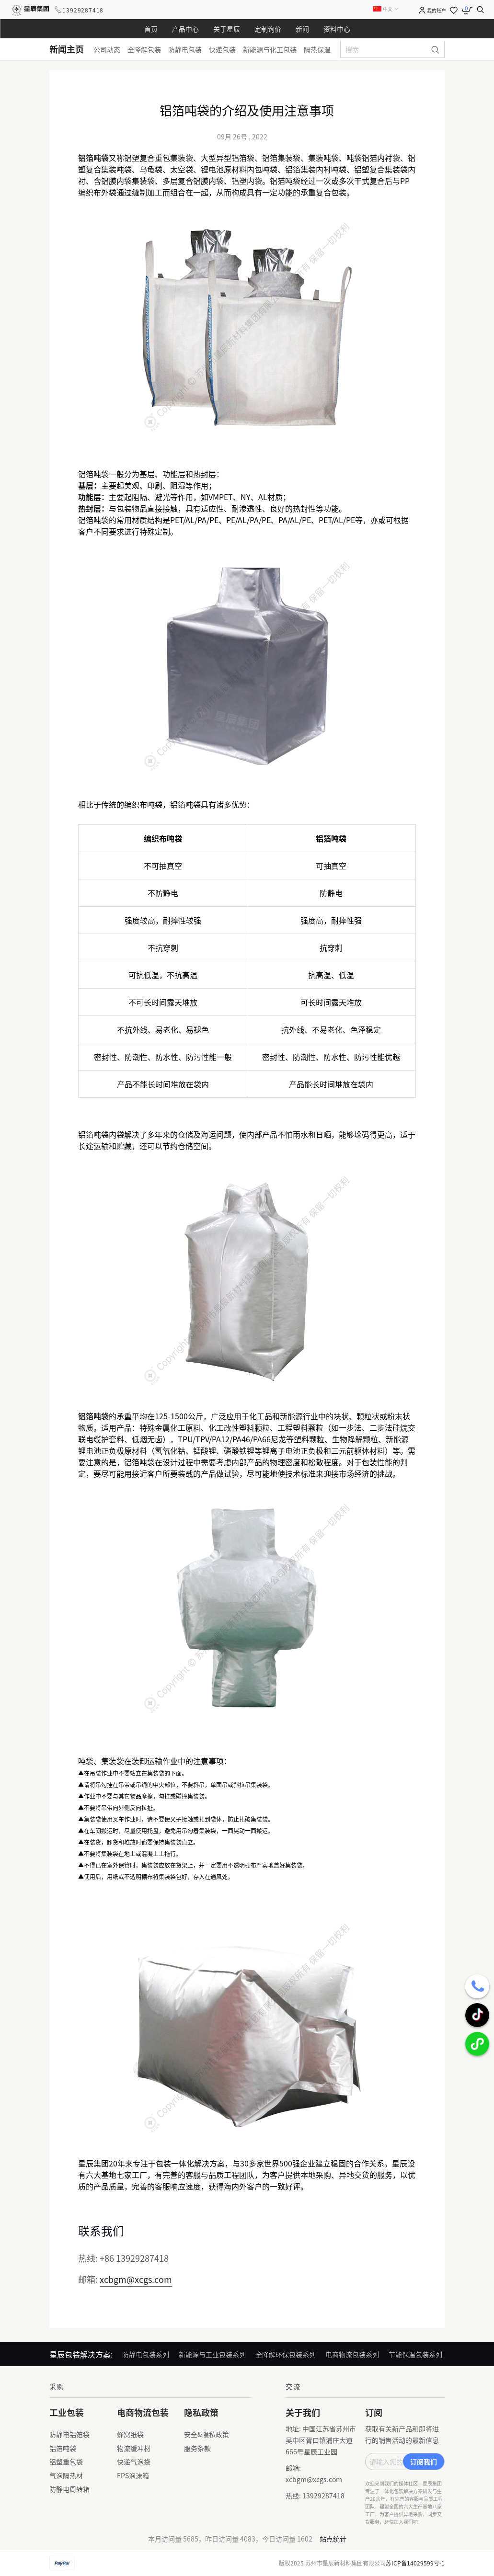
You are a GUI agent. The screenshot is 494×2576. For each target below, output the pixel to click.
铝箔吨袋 (62, 2448)
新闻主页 (66, 49)
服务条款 (197, 2448)
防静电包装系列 (145, 2354)
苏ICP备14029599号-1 (415, 2563)
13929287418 (82, 10)
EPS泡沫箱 (133, 2475)
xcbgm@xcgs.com (136, 2279)
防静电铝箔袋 (69, 2434)
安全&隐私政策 (206, 2434)
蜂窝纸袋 (130, 2434)
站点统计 (333, 2538)
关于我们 (303, 2412)
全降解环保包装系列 (285, 2354)
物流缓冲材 (133, 2448)
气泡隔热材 (66, 2475)
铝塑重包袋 (66, 2461)
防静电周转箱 (69, 2489)
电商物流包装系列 (352, 2354)
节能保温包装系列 (415, 2354)
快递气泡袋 (133, 2461)
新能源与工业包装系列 (212, 2354)
